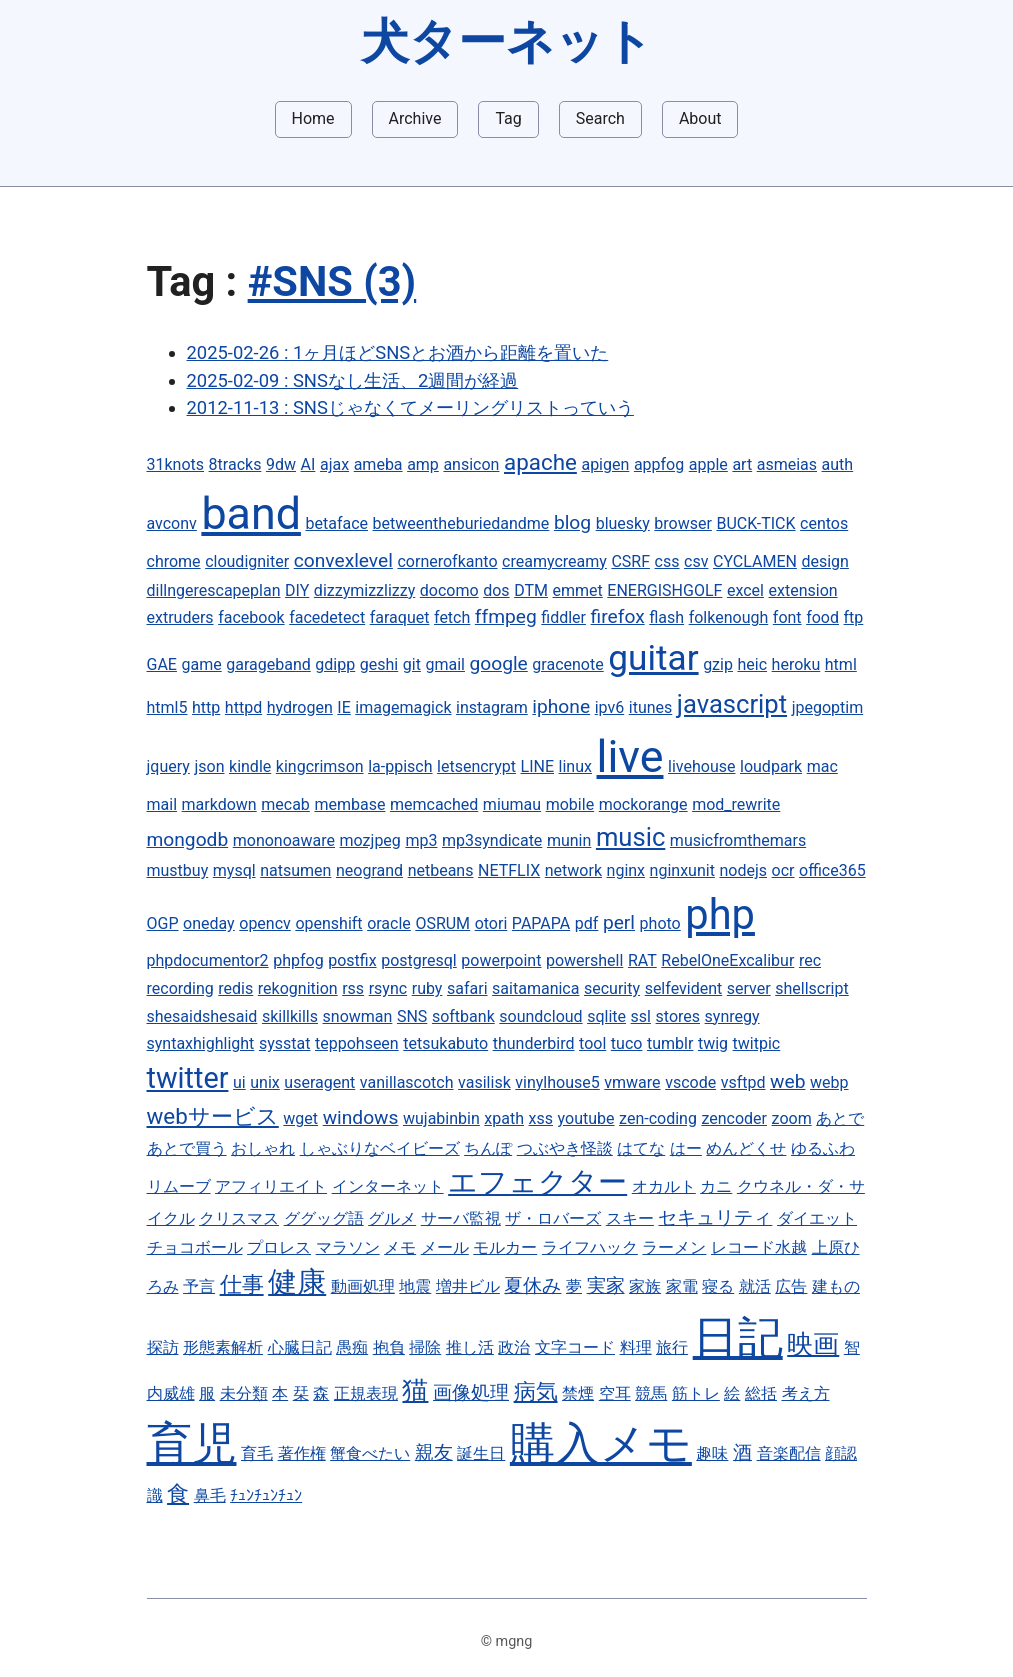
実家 (606, 1285)
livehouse (701, 766)
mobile (570, 804)
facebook (251, 617)
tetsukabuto (445, 1043)
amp (423, 464)
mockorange (643, 804)
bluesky (623, 523)
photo (660, 923)
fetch (452, 617)
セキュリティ (715, 1217)
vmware (632, 1082)
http (206, 707)
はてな (641, 1148)
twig (713, 1043)
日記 (738, 1337)
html (841, 664)
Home (313, 118)
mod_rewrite (736, 804)
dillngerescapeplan (214, 590)
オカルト (664, 1186)
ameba (378, 464)
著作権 (302, 1453)
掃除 (425, 1347)
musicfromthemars (738, 840)
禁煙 (578, 1393)
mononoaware (284, 840)
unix (264, 1082)
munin (569, 840)
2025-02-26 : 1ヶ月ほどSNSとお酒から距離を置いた (398, 352)
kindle (250, 766)
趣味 (712, 1453)
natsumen (295, 870)
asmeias (787, 464)
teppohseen (357, 1043)
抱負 (389, 1347)
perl (619, 922)
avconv (172, 523)
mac (822, 766)
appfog (659, 464)
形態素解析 (223, 1347)
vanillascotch (407, 1082)
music (630, 837)
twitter (188, 1078)
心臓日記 (300, 1347)
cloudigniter (247, 561)
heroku (796, 664)
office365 (832, 870)
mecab (285, 804)
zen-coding (658, 1118)
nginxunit (682, 870)
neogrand (369, 870)
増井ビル (468, 1286)
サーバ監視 (461, 1218)
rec (810, 960)
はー (686, 1148)
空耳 (615, 1393)
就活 (755, 1286)
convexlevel (343, 560)
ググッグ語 (324, 1218)
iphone (561, 706)
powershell (584, 960)
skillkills (290, 1016)
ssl (641, 1016)
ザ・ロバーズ (553, 1218)
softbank (463, 1016)
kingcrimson (320, 766)
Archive (415, 118)
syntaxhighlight (201, 1043)
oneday (209, 923)
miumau (512, 804)
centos (824, 523)
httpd (243, 707)
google (499, 663)
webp (829, 1082)
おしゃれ (263, 1148)
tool (592, 1043)
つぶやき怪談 (565, 1148)
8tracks (235, 464)
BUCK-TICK (755, 523)
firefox (618, 616)
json (209, 766)
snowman (358, 1016)
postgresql (419, 960)
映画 (813, 1344)
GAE (162, 664)
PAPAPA (541, 923)
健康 (297, 1282)
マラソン (348, 1247)
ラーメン (674, 1247)
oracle (389, 923)
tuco (627, 1043)
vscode (690, 1082)
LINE (537, 766)
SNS (412, 1016)
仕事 (242, 1284)
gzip (718, 664)
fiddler (563, 617)
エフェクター (537, 1182)
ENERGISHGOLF (664, 590)
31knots (176, 464)
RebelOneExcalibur (727, 960)
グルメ (392, 1218)
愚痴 (352, 1347)
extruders (180, 617)
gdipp (335, 664)
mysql (234, 870)
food (822, 617)
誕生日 (481, 1453)
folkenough (729, 617)
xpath (504, 1118)
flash (666, 617)
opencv (265, 923)
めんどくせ (746, 1148)
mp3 (421, 840)
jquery (168, 766)
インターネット (388, 1186)
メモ (400, 1247)
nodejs (743, 870)
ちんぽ (488, 1148)
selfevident (684, 988)
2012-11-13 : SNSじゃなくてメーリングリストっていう (410, 407)
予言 (199, 1286)
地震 (415, 1286)
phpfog (298, 960)
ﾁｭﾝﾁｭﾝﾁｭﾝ (266, 1495)
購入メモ (601, 1443)
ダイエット (817, 1218)
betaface (336, 523)
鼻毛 (210, 1495)
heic (752, 664)
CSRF (630, 561)
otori (491, 923)
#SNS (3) (332, 281)
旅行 (672, 1347)
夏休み (532, 1285)
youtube (586, 1118)
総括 (761, 1393)
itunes (651, 707)
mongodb (188, 839)
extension (803, 590)
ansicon (471, 464)
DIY (297, 590)
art (742, 464)
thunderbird (534, 1043)
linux (575, 766)
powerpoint (501, 960)
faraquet (400, 617)
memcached (434, 804)
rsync (388, 988)
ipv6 (610, 707)
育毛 (257, 1453)
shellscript (812, 988)
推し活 (470, 1347)
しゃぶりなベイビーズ (380, 1148)
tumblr (670, 1043)
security (612, 988)
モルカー (505, 1247)
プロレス (279, 1247)
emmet (578, 590)
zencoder (734, 1118)
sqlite (606, 1016)
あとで (840, 1118)
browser (683, 523)
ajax (334, 464)
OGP (163, 923)
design (824, 561)
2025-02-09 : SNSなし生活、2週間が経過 (353, 380)
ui (239, 1082)
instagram (492, 707)
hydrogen (300, 707)
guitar (653, 658)
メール (445, 1247)
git (412, 664)
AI (308, 464)
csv (696, 561)
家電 (682, 1286)
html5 (167, 707)
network (573, 870)
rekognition (298, 988)
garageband (268, 664)
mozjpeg (370, 840)
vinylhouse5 (557, 1082)
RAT (642, 960)
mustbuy (178, 870)
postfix (352, 960)
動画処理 (363, 1286)
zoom (792, 1118)
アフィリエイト (271, 1186)
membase (349, 804)
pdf (587, 923)
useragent (319, 1082)
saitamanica (535, 988)
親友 (434, 1452)
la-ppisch (400, 766)
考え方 (806, 1393)
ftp (854, 617)
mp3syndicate (492, 840)
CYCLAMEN (755, 561)
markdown (219, 804)
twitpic (757, 1043)
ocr (783, 870)
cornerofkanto (447, 561)
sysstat (285, 1043)
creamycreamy (554, 561)
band (251, 513)
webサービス (213, 1116)
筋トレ (696, 1393)
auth (838, 464)
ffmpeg (506, 616)
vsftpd (743, 1082)
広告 (791, 1286)
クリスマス (239, 1218)
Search (600, 118)
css (667, 561)
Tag (508, 118)
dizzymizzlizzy (364, 590)
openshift (328, 923)
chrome (174, 561)
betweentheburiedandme (461, 523)
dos (496, 590)
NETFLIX (509, 870)
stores (678, 1016)
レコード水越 (759, 1247)
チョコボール (195, 1247)
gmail (445, 664)
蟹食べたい (370, 1453)
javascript (732, 704)
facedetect (327, 617)
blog (572, 522)
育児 (192, 1443)
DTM (531, 590)
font (787, 617)
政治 (514, 1347)
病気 (536, 1391)
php (720, 914)
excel (745, 590)
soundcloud (540, 1016)
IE (343, 707)
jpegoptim (828, 707)
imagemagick (403, 707)
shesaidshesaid (202, 1016)
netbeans (441, 870)
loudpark (771, 766)
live (630, 756)
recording (180, 988)
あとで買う (187, 1148)
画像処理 (471, 1392)
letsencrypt (476, 766)
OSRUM (442, 923)
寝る (718, 1286)
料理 (636, 1347)
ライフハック (590, 1247)
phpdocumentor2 (208, 960)
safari (467, 988)
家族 (645, 1286)
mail (162, 804)
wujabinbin (441, 1118)
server (749, 988)
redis (235, 988)
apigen (605, 464)
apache (540, 462)
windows (361, 1117)
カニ (716, 1186)
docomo (449, 590)
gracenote (567, 664)
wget (300, 1118)
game (202, 664)
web (787, 1081)
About (700, 118)
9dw (281, 464)
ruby (427, 988)
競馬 (651, 1393)
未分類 (244, 1393)
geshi (379, 664)
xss (541, 1118)
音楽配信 (789, 1453)
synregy (732, 1016)
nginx (626, 870)
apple (708, 464)
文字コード (575, 1347)
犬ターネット (507, 41)
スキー (630, 1218)
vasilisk (484, 1082)
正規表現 (366, 1393)
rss (353, 988)
